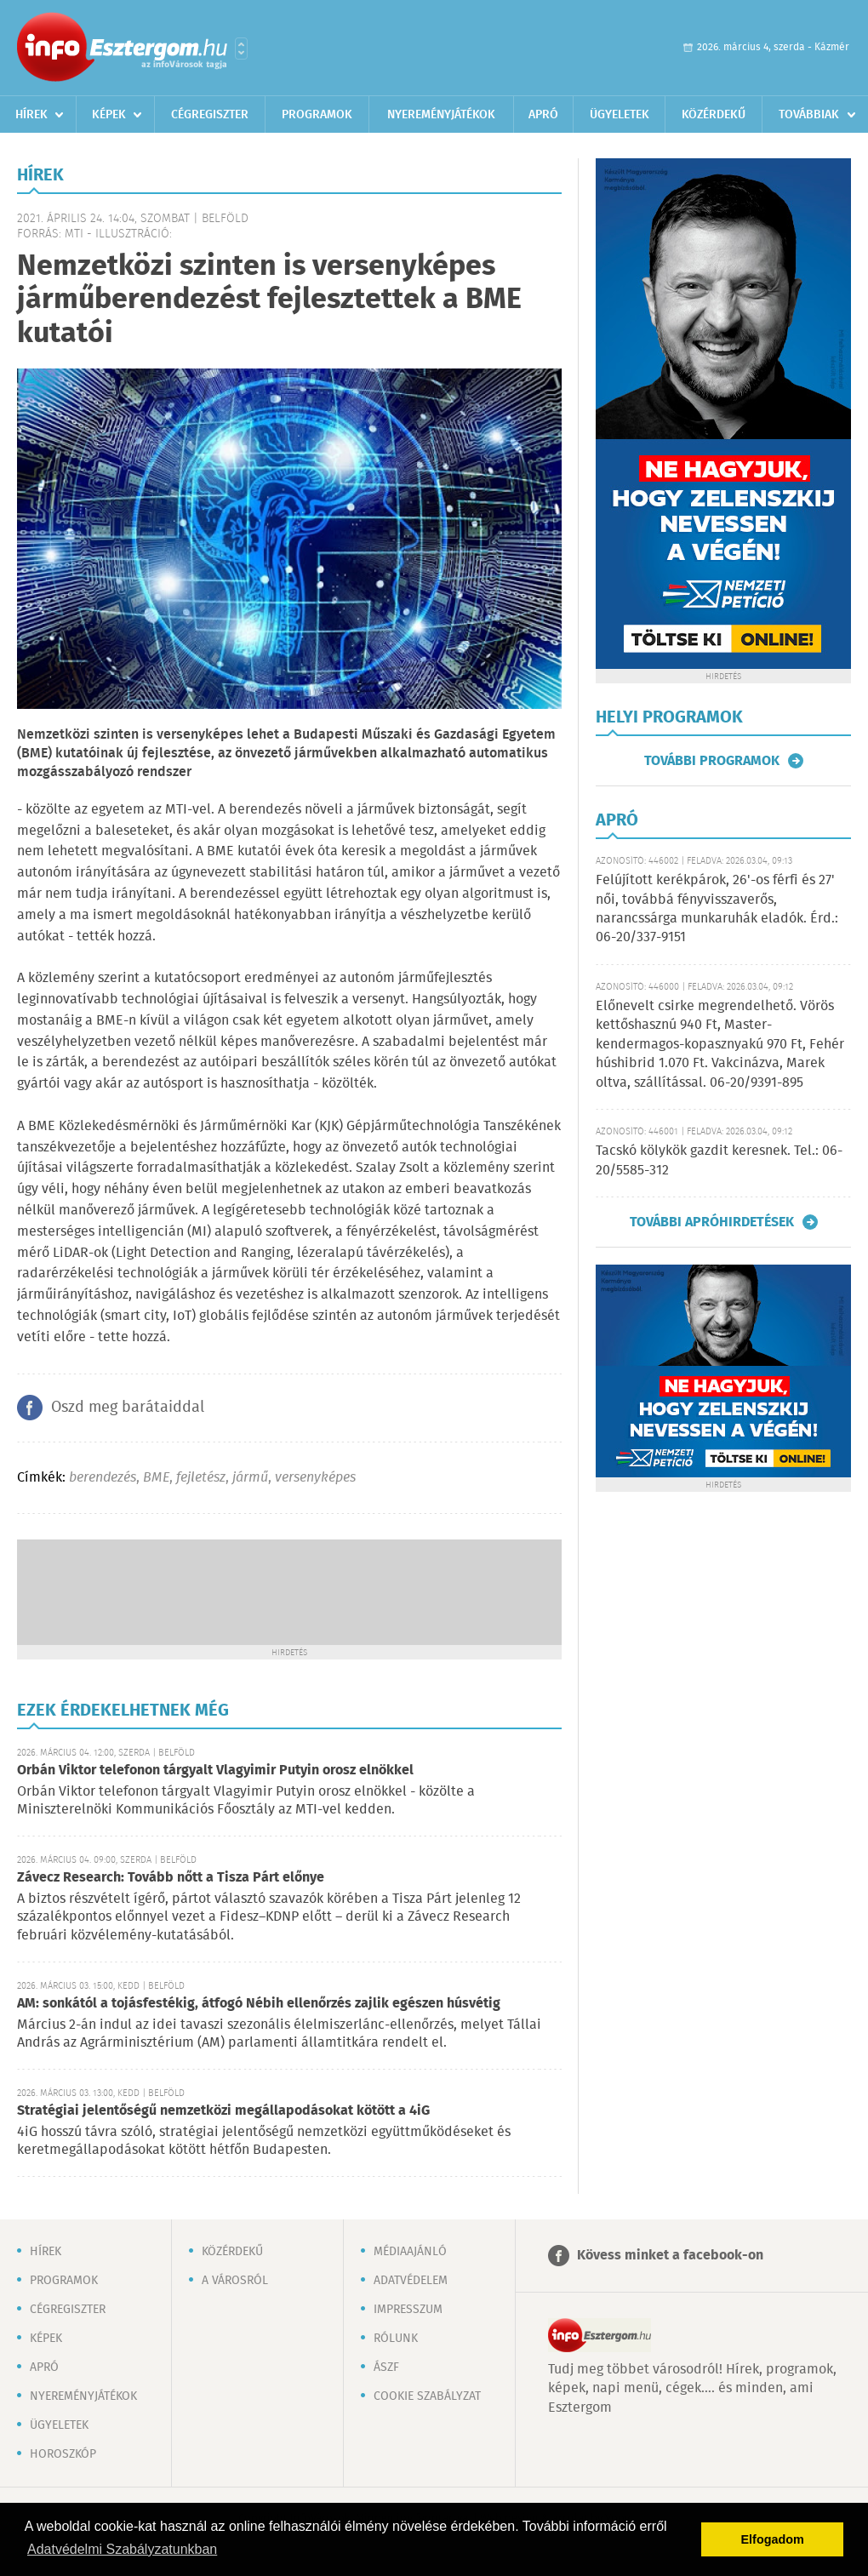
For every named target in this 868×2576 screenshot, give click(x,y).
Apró (543, 115)
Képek (109, 115)
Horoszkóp (63, 2454)
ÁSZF (386, 2367)
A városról (235, 2280)
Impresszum (408, 2309)
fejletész (201, 1477)
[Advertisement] (289, 1590)
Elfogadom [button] (772, 2539)
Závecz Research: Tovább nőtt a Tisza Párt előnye (170, 1877)
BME (156, 1477)
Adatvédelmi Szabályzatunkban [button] (122, 2549)
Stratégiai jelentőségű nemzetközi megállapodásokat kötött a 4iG (223, 2111)
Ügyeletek (619, 115)
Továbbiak (809, 115)
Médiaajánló (410, 2251)
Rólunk (396, 2338)
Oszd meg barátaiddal (127, 1407)
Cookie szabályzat (427, 2396)
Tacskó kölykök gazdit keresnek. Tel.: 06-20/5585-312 (719, 1160)
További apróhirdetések (712, 1222)
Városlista (241, 48)
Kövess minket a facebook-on (670, 2255)
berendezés (102, 1477)
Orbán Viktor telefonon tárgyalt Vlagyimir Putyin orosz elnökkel (215, 1770)
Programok (317, 115)
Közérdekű (713, 115)
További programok (711, 760)
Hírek (31, 115)
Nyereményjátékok (441, 115)
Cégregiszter (209, 115)
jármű (250, 1477)
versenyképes (315, 1477)
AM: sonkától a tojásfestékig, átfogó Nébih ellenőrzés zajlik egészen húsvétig (258, 2003)
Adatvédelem (411, 2280)
